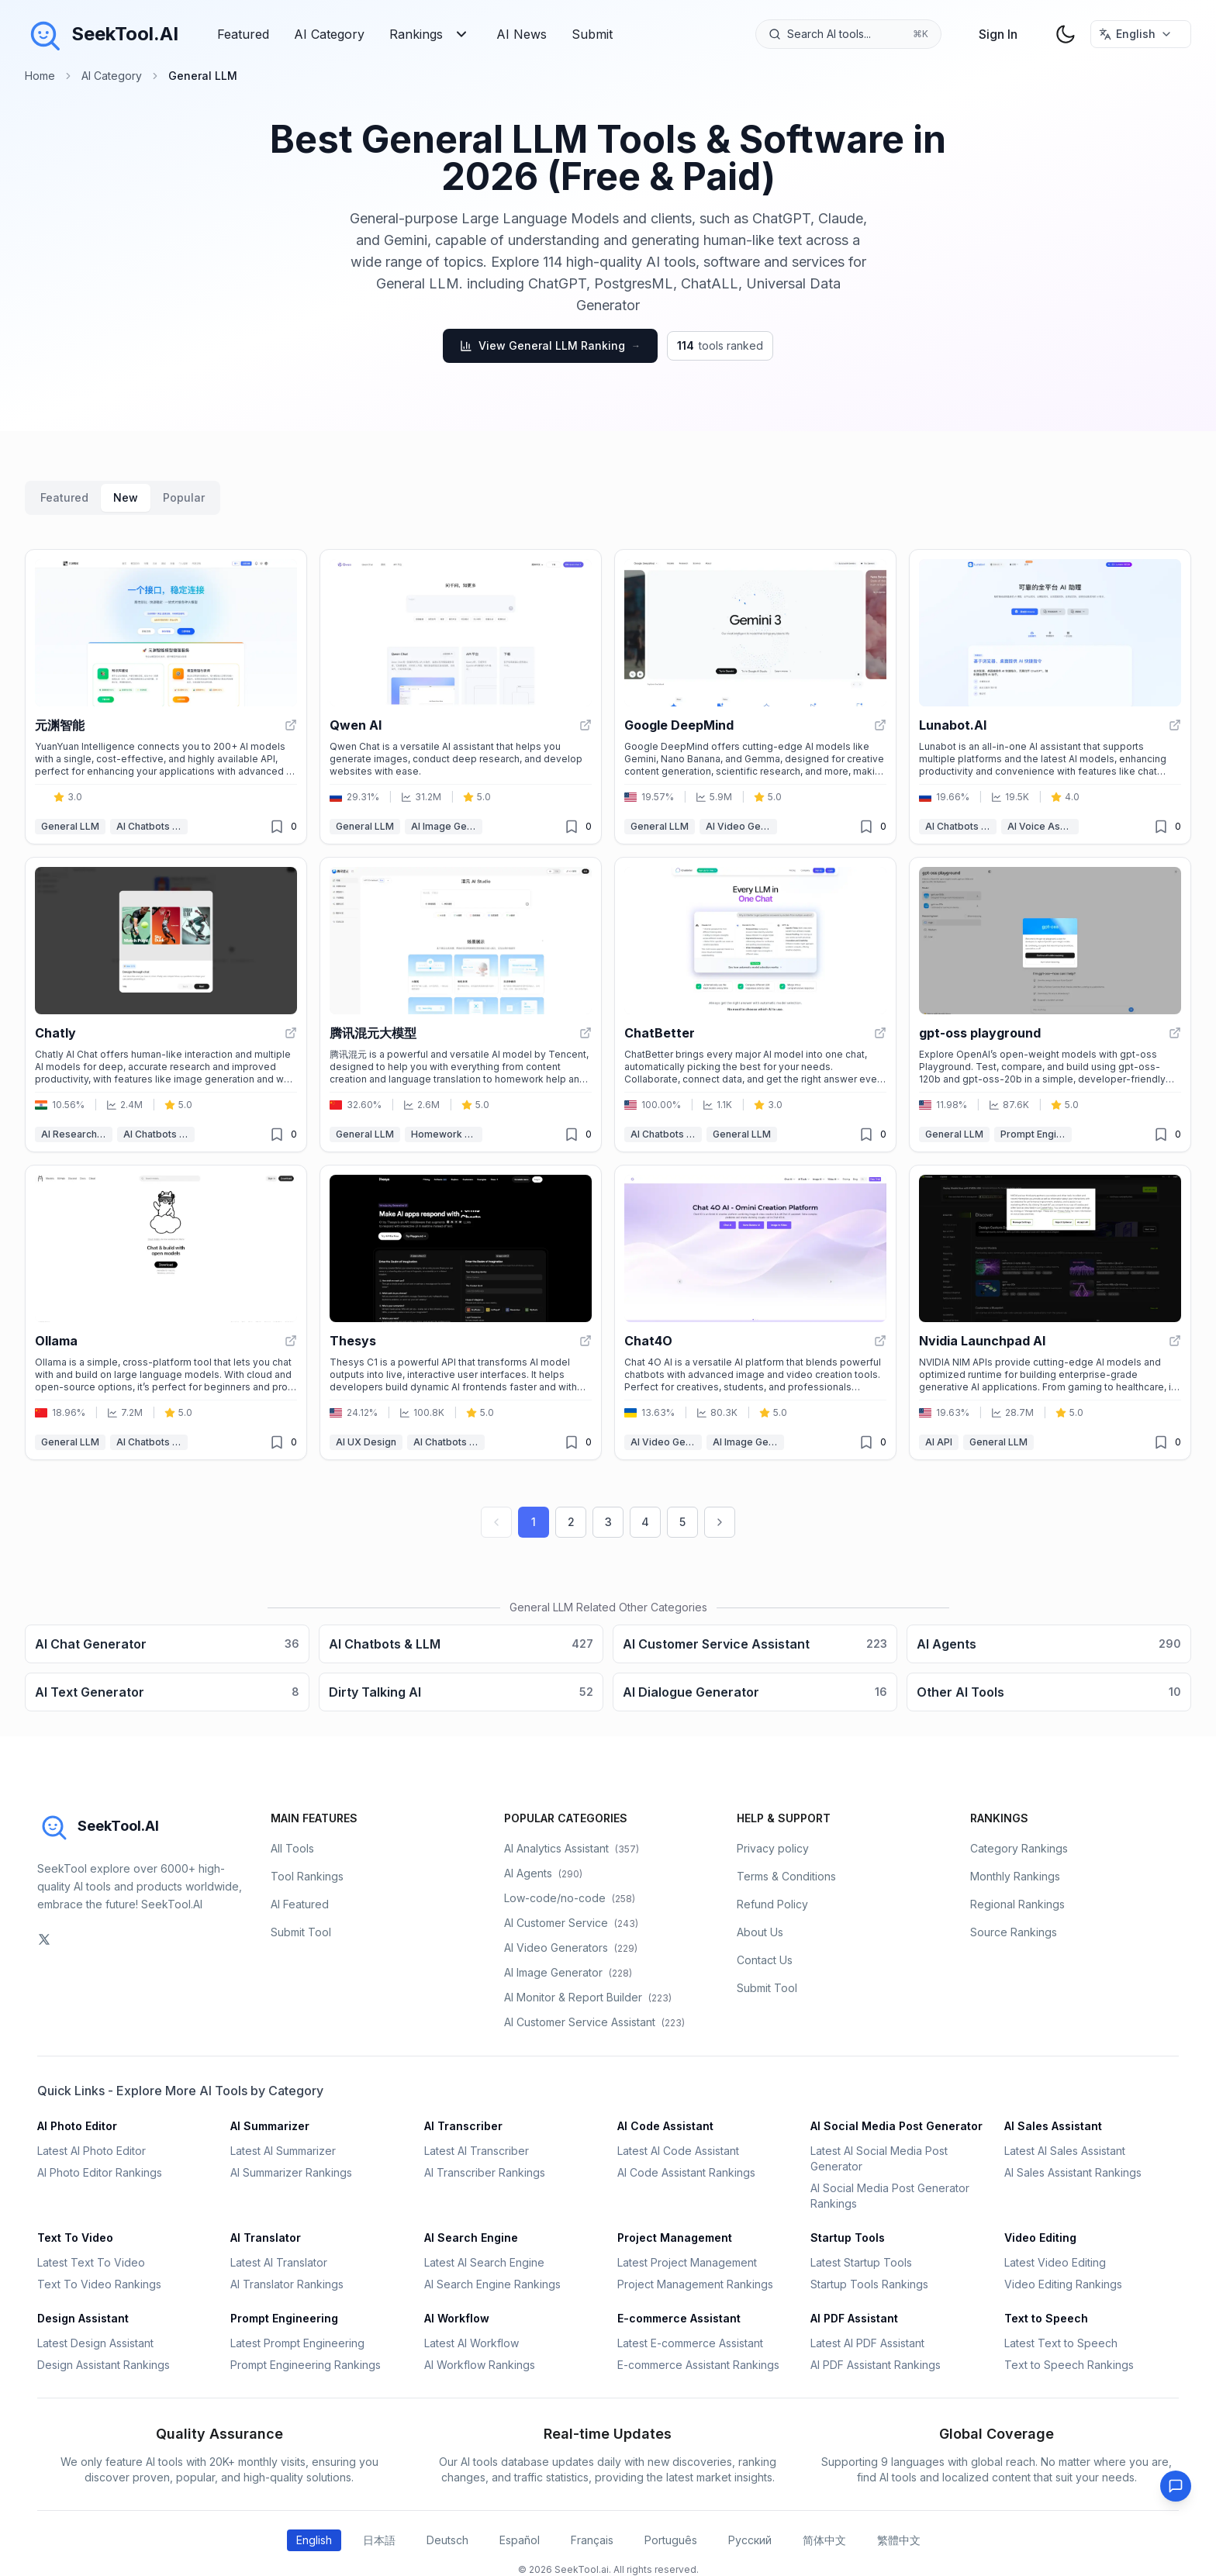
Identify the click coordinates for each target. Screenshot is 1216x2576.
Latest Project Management (687, 2262)
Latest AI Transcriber (476, 2150)
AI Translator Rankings (287, 2284)
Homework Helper (446, 1134)
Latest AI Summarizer (283, 2150)
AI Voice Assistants (1043, 826)
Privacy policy (773, 1848)
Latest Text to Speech (1061, 2343)
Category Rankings (1019, 1848)
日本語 (379, 2540)
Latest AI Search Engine (484, 2262)
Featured (243, 34)
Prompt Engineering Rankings (305, 2364)
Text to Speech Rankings (1069, 2364)
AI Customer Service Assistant (594, 2022)
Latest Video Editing (1055, 2262)
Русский (750, 2540)
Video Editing (1040, 2237)
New (125, 497)
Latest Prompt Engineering (297, 2343)
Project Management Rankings (695, 2284)
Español (519, 2540)
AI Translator (265, 2237)
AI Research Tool (76, 1134)
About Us (760, 1932)
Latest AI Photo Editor (91, 2150)
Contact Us (765, 1960)
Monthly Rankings (1015, 1876)
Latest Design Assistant (95, 2343)
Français (592, 2540)
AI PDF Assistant (854, 2318)
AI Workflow (456, 2318)
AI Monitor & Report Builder (588, 1997)
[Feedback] (1175, 2486)
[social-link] (44, 1939)
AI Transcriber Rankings (484, 2172)
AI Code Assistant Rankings (686, 2172)
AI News (521, 34)
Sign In (998, 34)
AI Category (329, 34)
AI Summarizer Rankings (291, 2172)
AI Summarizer (269, 2125)
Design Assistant (83, 2318)
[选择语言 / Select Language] (1140, 34)
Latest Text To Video (91, 2262)
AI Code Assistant (665, 2125)
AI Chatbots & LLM (152, 826)
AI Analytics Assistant (571, 1848)
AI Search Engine (471, 2237)
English (314, 2540)
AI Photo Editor (77, 2125)
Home (40, 75)
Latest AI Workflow (471, 2343)
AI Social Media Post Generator (896, 2125)
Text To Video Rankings (99, 2284)
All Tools (292, 1848)
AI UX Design (366, 1442)
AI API (938, 1442)
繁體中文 (899, 2540)
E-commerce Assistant (679, 2318)
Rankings (430, 34)
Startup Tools (847, 2237)
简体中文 (824, 2540)
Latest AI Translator (278, 2262)
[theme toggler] (1065, 34)
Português (670, 2540)
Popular (184, 497)
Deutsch (447, 2540)
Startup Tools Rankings (869, 2284)
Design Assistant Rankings (103, 2364)
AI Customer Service (571, 1922)
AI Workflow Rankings (479, 2364)
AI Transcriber (463, 2125)
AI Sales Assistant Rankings (1073, 2172)
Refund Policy (772, 1904)
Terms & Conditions (786, 1876)
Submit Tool (301, 1932)
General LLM (70, 826)
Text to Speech (1046, 2318)
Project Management (674, 2237)
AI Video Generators (741, 826)
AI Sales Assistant (1053, 2125)
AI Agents (543, 1873)
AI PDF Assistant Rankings (875, 2364)
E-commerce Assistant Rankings (698, 2364)
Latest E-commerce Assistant (690, 2343)
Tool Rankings (307, 1876)
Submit (592, 34)
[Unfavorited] (277, 826)
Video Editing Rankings (1063, 2284)
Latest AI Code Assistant (678, 2150)
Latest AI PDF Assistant (867, 2343)
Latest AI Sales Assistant (1064, 2150)
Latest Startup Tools (861, 2262)
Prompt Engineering (1036, 1134)
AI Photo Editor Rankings (99, 2172)
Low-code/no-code (569, 1897)
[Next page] (719, 1522)
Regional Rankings (1017, 1904)
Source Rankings (1013, 1932)
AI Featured (300, 1904)
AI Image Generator (446, 826)
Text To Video (75, 2237)
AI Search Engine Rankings (492, 2284)
